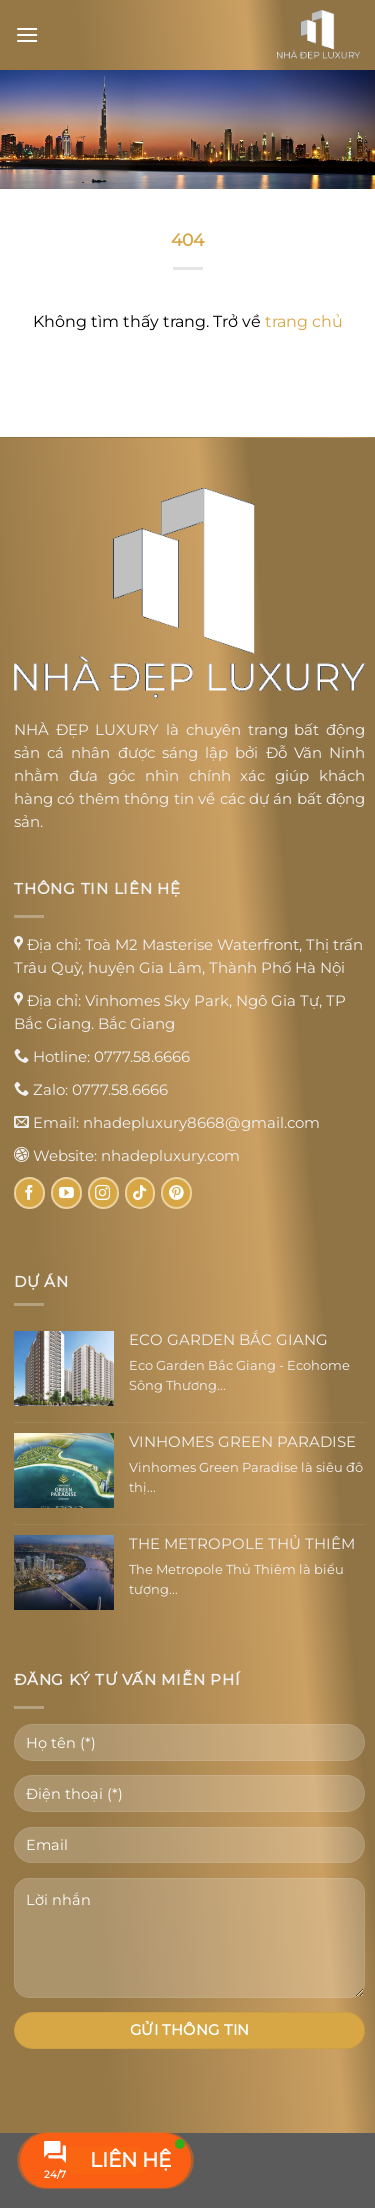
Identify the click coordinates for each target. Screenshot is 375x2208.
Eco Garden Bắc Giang (228, 1340)
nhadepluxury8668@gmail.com (201, 1122)
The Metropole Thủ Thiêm (242, 1544)
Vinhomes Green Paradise (242, 1442)
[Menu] (27, 34)
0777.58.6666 (142, 1056)
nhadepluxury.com (170, 1155)
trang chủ (304, 321)
